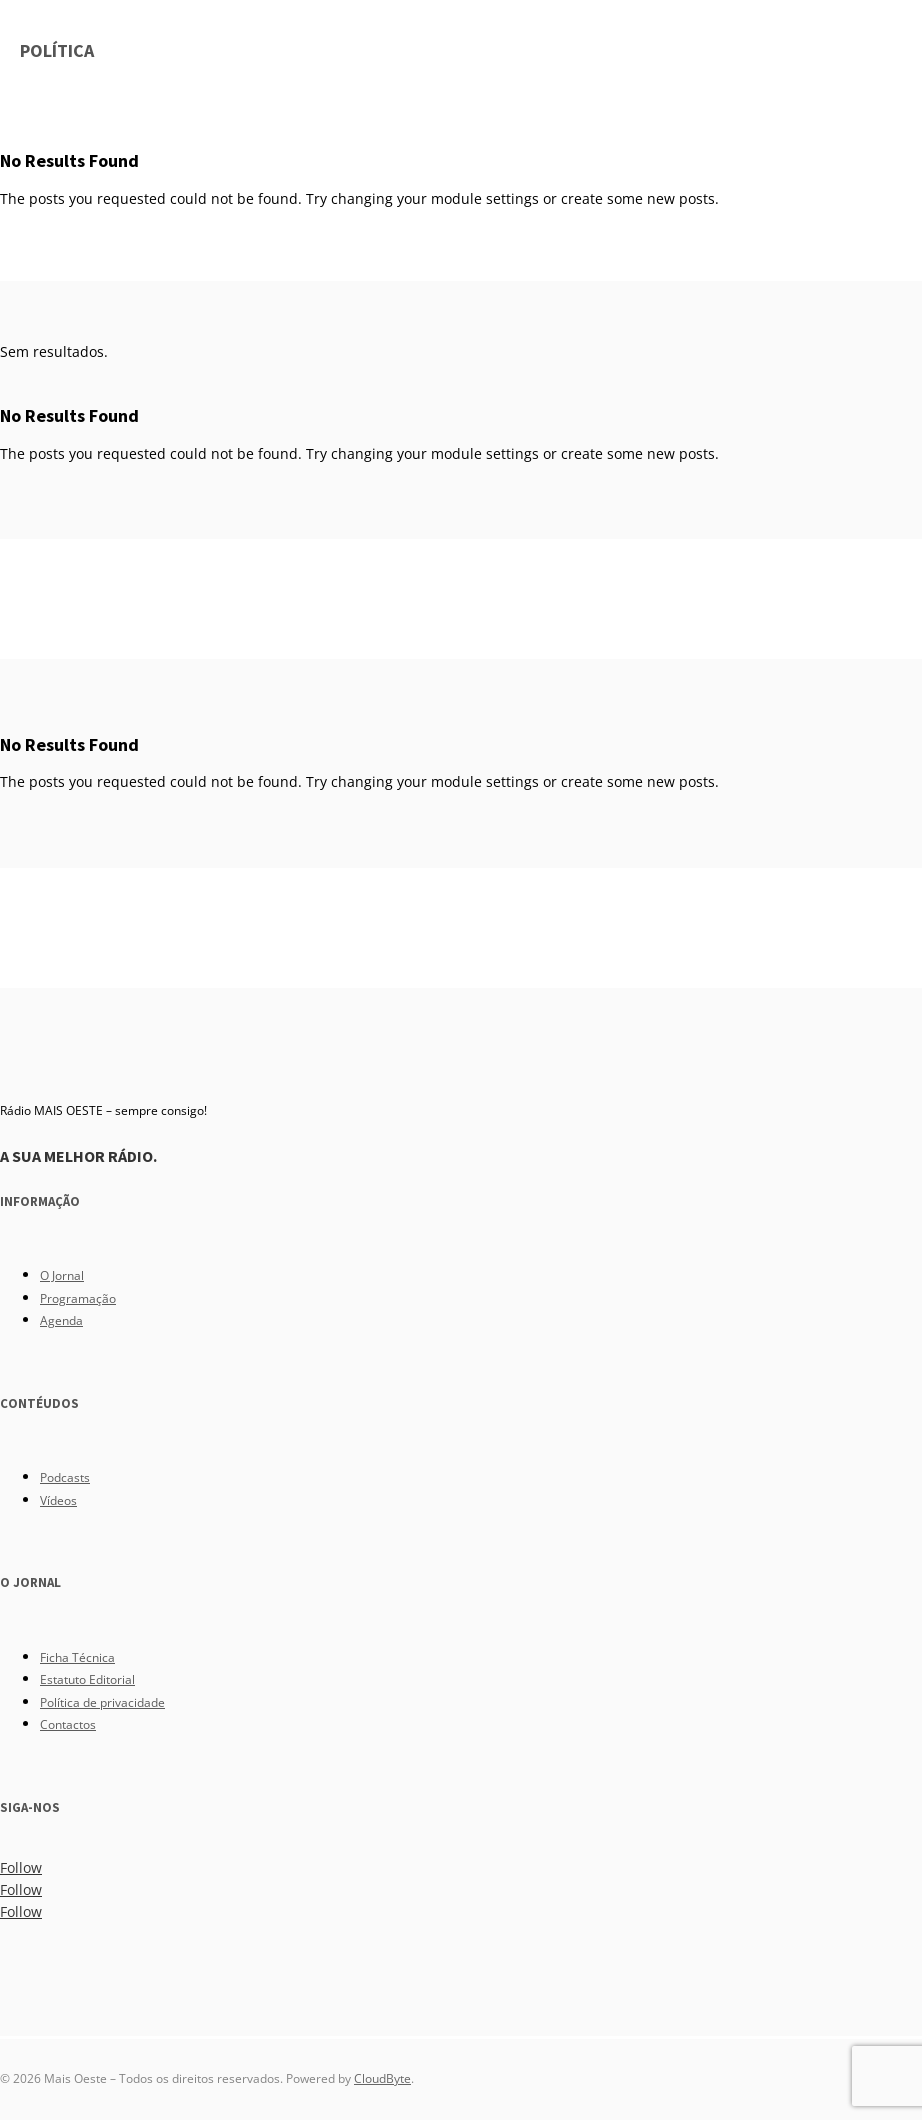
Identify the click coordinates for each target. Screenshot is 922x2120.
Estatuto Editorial (87, 1679)
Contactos (68, 1724)
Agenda (61, 1320)
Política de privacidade (102, 1702)
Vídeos (58, 1500)
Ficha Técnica (77, 1657)
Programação (78, 1298)
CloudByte (382, 2078)
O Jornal (62, 1275)
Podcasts (65, 1477)
